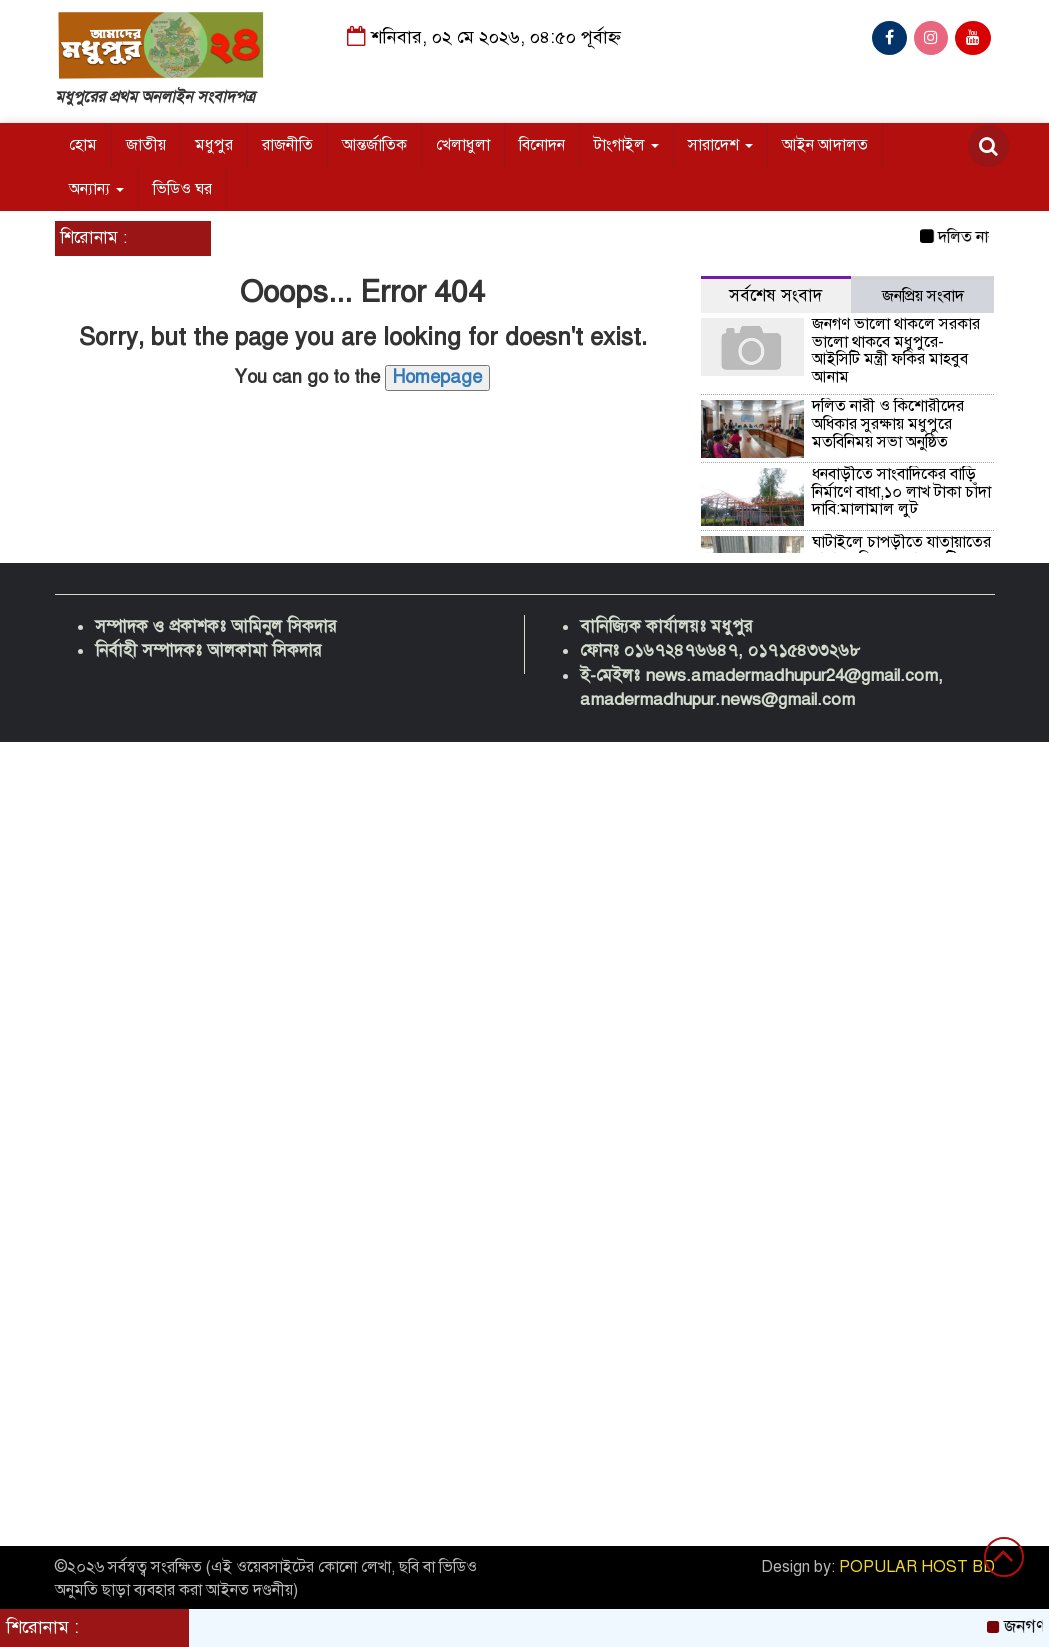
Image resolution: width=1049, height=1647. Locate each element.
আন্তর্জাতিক (374, 145)
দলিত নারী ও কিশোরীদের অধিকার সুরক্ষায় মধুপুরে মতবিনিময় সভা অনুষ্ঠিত (888, 423)
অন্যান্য (96, 189)
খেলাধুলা (463, 145)
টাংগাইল (626, 145)
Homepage (437, 377)
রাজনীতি (287, 145)
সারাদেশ (720, 145)
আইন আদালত (825, 145)
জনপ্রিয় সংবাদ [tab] (923, 296)
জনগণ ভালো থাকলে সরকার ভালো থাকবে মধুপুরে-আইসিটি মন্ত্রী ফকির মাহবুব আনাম (896, 350)
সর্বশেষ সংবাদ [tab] (775, 295)
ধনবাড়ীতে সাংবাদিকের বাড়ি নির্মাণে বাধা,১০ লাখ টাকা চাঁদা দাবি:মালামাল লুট (901, 491)
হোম (83, 145)
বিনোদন (542, 145)
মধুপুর (214, 145)
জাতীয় (146, 145)
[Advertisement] (524, 1004)
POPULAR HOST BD (917, 1567)
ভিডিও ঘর (182, 189)
